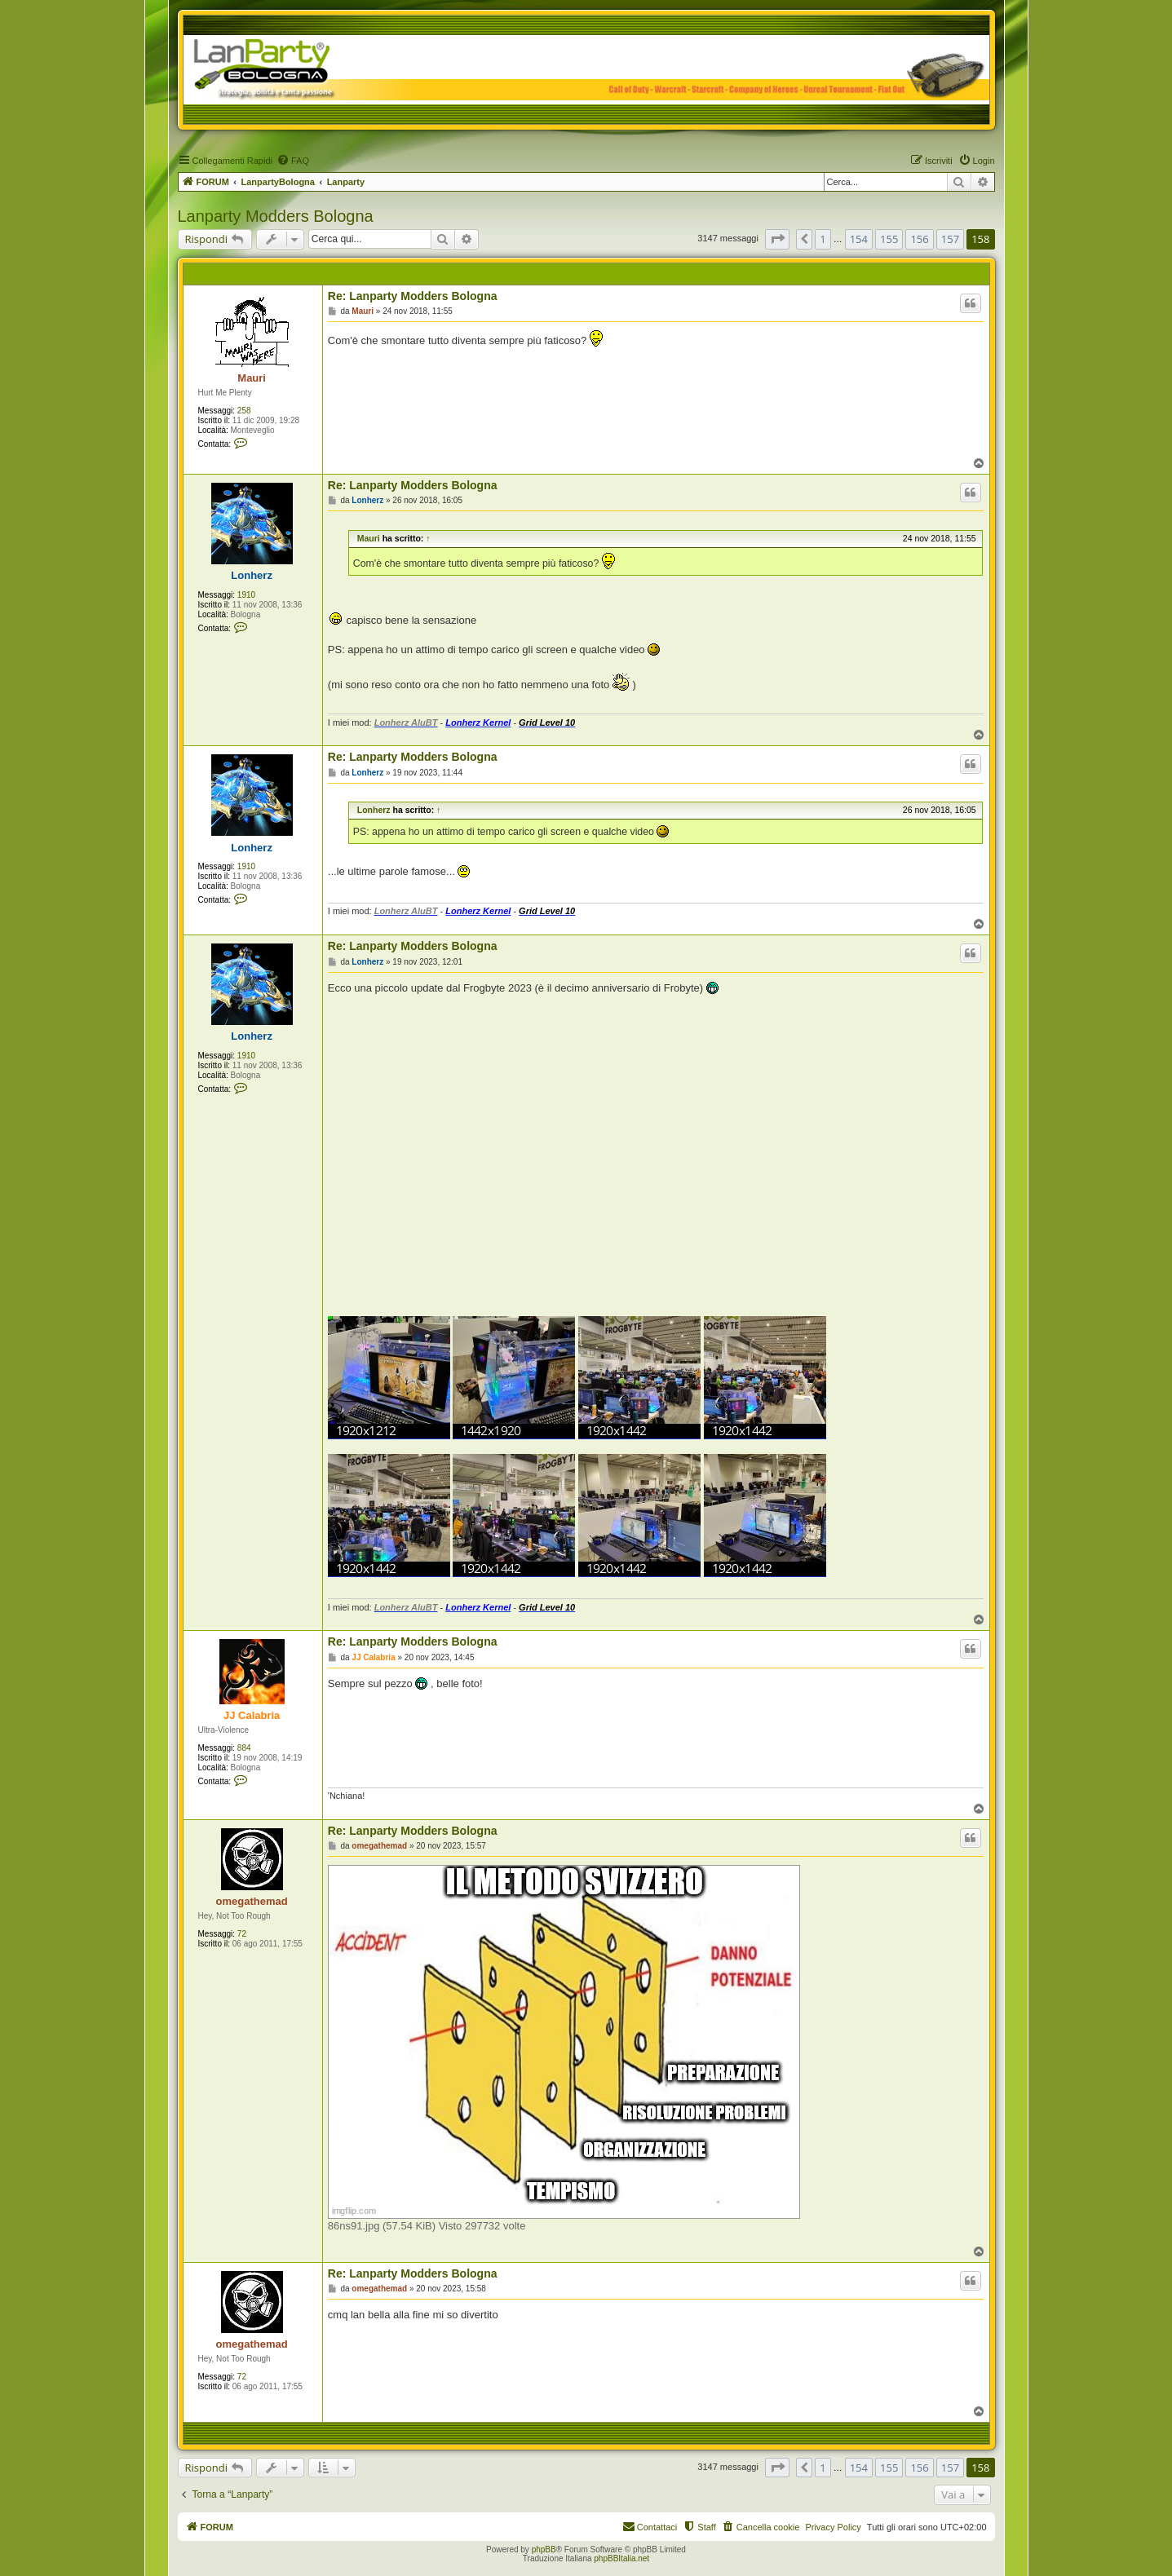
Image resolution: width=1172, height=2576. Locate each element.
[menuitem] (292, 160)
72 (241, 1933)
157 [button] (950, 239)
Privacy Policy (832, 2527)
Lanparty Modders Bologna (276, 216)
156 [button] (919, 239)
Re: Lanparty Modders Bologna (413, 296)
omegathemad (252, 1901)
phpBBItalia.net (621, 2558)
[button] (777, 239)
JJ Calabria (251, 1715)
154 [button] (859, 239)
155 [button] (889, 239)
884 (244, 1747)
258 (244, 410)
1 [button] (822, 239)
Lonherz (251, 575)
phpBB (544, 2549)
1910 (246, 594)
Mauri (251, 378)
